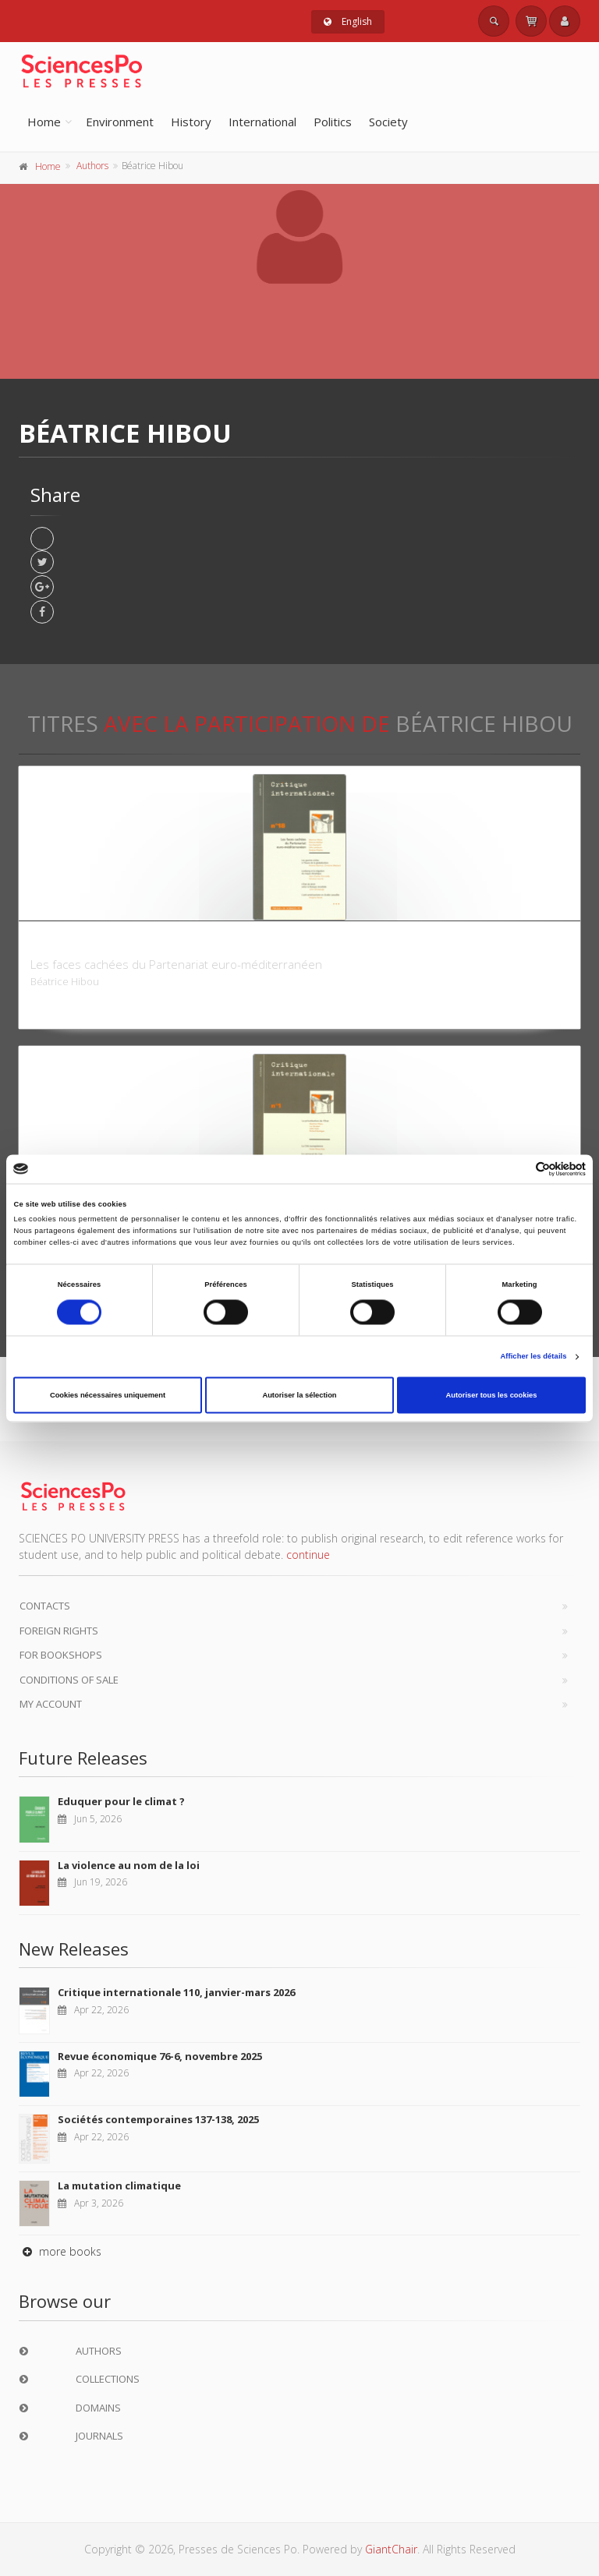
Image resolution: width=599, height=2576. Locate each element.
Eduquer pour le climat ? (121, 1801)
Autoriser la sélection (299, 1395)
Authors (92, 165)
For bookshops (60, 1655)
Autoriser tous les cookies (491, 1395)
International (262, 121)
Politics (333, 121)
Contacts (44, 1606)
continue (308, 1554)
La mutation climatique (119, 2185)
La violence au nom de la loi (129, 1865)
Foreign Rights (58, 1631)
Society (388, 121)
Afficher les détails (533, 1357)
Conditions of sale (69, 1680)
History (191, 121)
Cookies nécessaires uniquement (107, 1395)
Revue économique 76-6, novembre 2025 (160, 2056)
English (348, 21)
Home (44, 121)
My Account (50, 1704)
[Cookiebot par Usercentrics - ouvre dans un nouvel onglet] (517, 1168)
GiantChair (391, 2549)
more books (60, 2251)
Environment (120, 121)
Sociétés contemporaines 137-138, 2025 (158, 2119)
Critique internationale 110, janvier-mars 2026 (176, 1992)
